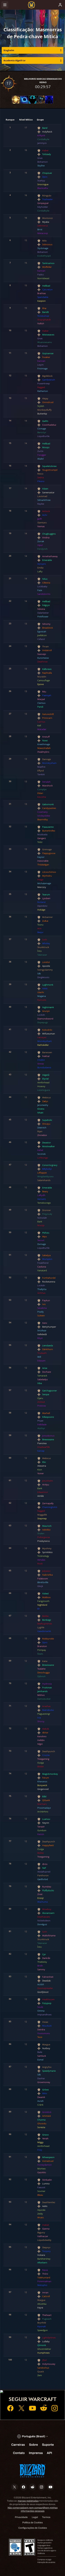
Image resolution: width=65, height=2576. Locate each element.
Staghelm (8, 50)
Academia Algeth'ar (14, 60)
